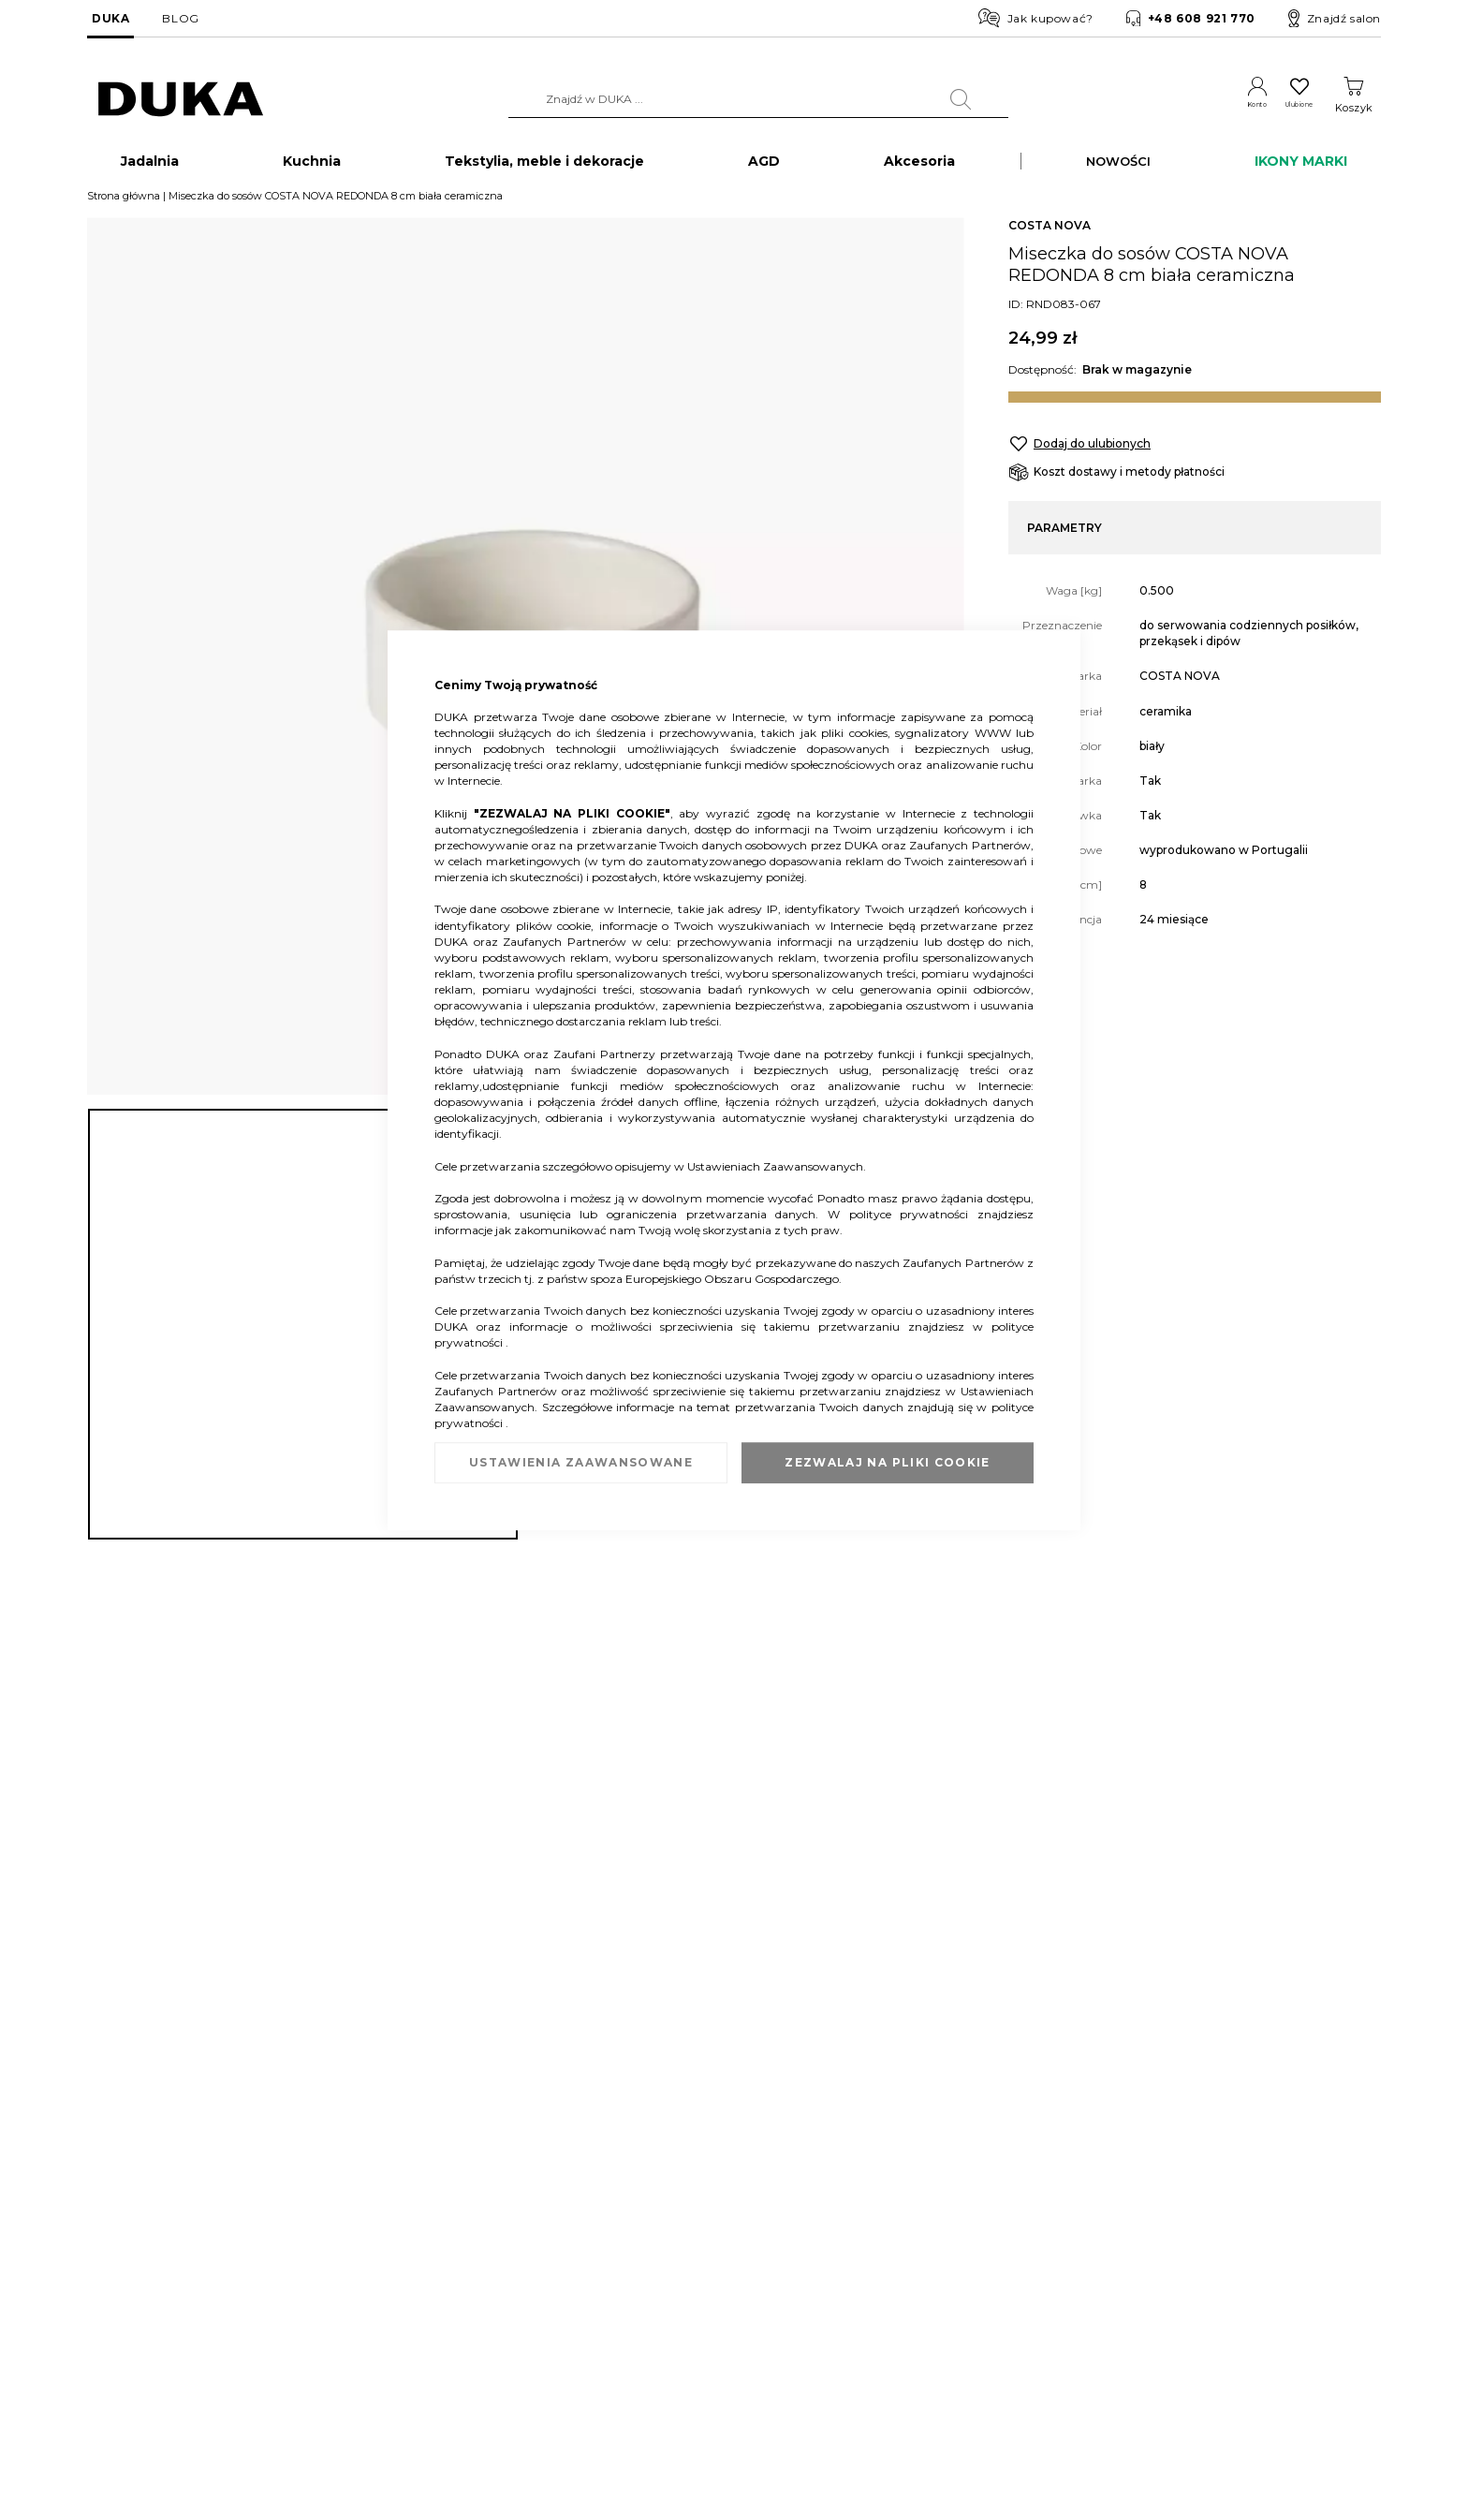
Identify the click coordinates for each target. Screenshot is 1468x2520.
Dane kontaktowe (135, 2296)
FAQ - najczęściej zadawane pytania (410, 2352)
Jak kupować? (1036, 17)
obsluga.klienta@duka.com (1260, 2422)
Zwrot (330, 2296)
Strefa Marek (672, 2324)
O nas (102, 2268)
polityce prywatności (913, 1214)
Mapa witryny (124, 2396)
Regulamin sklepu (913, 2268)
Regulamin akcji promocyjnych (948, 2324)
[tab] (734, 1932)
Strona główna (123, 199)
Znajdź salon (1334, 18)
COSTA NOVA (1049, 230)
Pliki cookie (117, 2424)
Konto (1220, 107)
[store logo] (180, 99)
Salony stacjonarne (137, 2324)
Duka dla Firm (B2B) (693, 2268)
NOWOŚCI (1118, 164)
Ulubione (1285, 107)
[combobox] (735, 99)
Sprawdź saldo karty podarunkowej (409, 2324)
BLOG (180, 18)
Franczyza (666, 2296)
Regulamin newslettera (927, 2296)
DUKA (110, 18)
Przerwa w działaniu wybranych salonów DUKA (441, 2380)
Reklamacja (345, 2268)
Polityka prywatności (920, 2380)
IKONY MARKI (1301, 164)
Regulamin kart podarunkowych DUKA (970, 2352)
